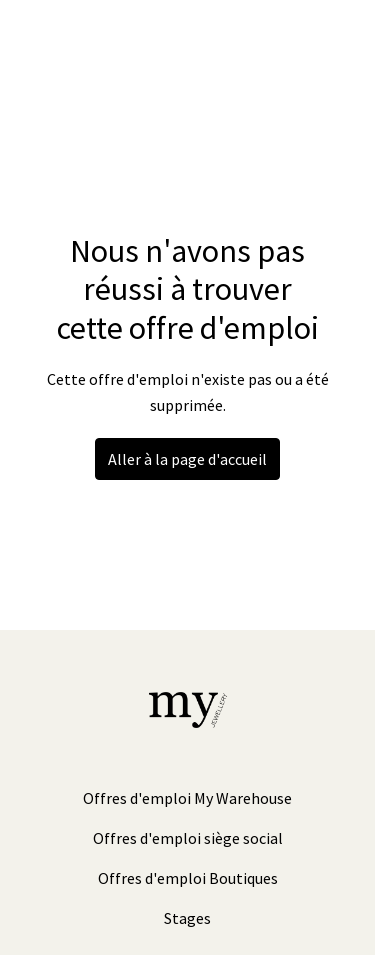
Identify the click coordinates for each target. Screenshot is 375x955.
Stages (187, 918)
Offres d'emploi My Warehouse (187, 798)
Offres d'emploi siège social (188, 838)
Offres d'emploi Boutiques (188, 878)
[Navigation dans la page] (330, 40)
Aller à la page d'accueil (187, 459)
